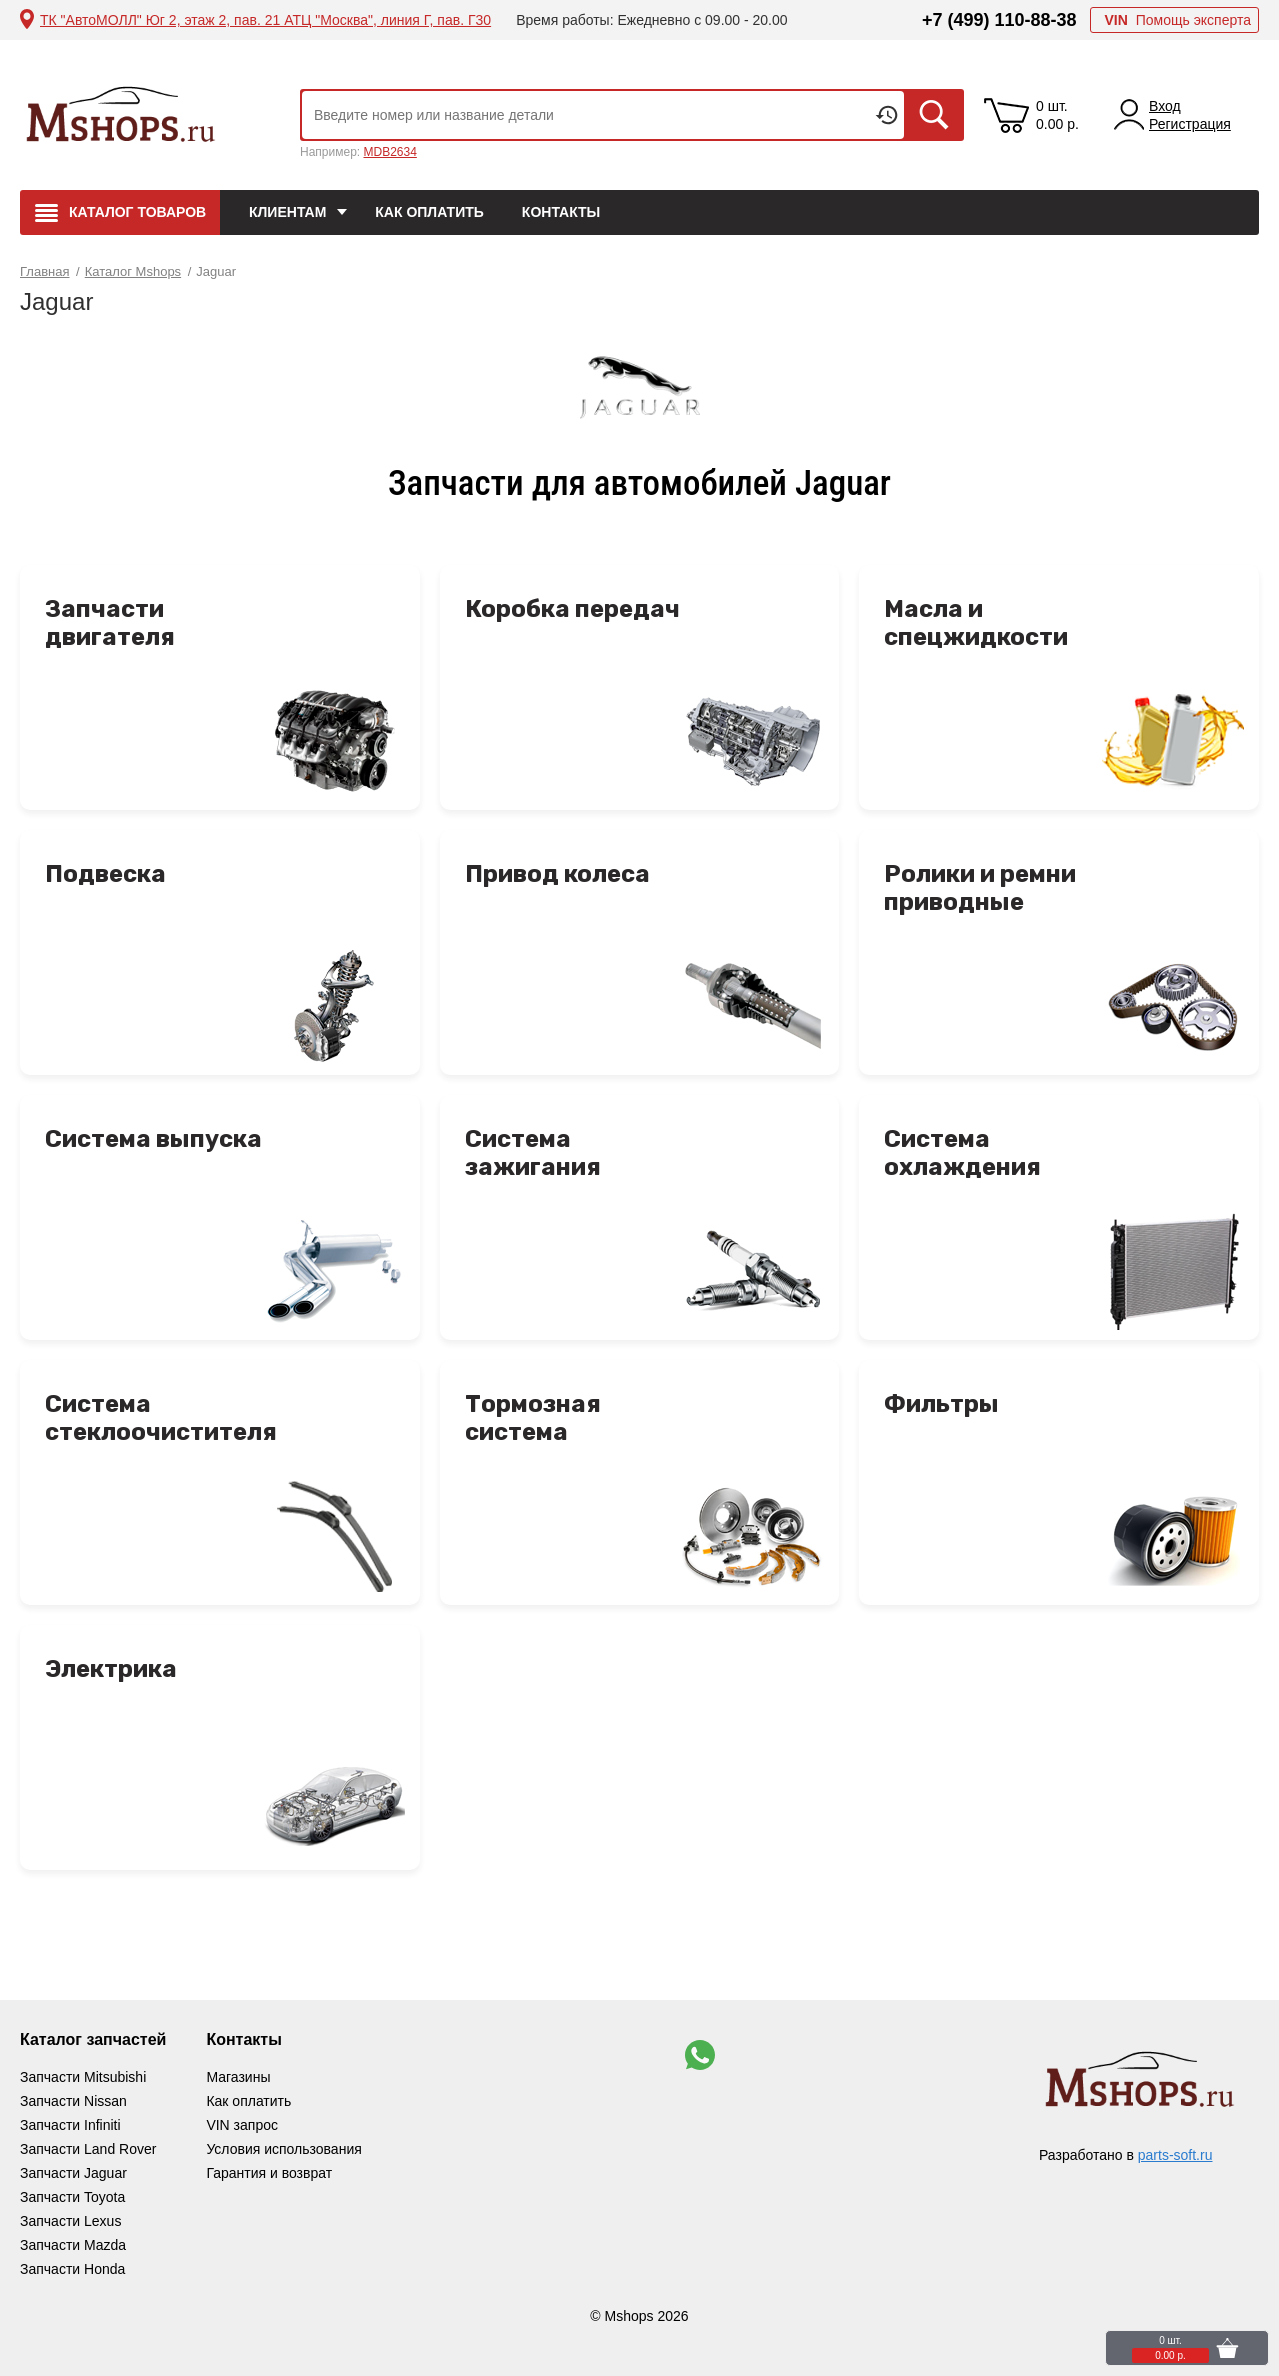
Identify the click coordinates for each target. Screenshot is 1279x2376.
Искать (934, 115)
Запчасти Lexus (70, 2221)
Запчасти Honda (72, 2269)
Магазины (238, 2077)
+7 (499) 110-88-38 (999, 20)
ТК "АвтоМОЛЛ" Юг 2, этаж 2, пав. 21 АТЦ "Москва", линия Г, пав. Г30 (265, 20)
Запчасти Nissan (73, 2101)
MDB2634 (389, 152)
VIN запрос (242, 2125)
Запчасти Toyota (72, 2197)
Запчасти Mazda (73, 2245)
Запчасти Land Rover (88, 2149)
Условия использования (283, 2149)
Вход (1165, 106)
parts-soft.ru (1175, 2155)
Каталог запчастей (93, 2039)
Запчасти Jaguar (73, 2173)
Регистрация (1190, 124)
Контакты (561, 212)
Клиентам (287, 212)
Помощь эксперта (1177, 20)
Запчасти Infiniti (70, 2125)
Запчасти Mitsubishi (83, 2077)
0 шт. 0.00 (1057, 115)
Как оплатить (429, 212)
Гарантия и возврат (269, 2173)
